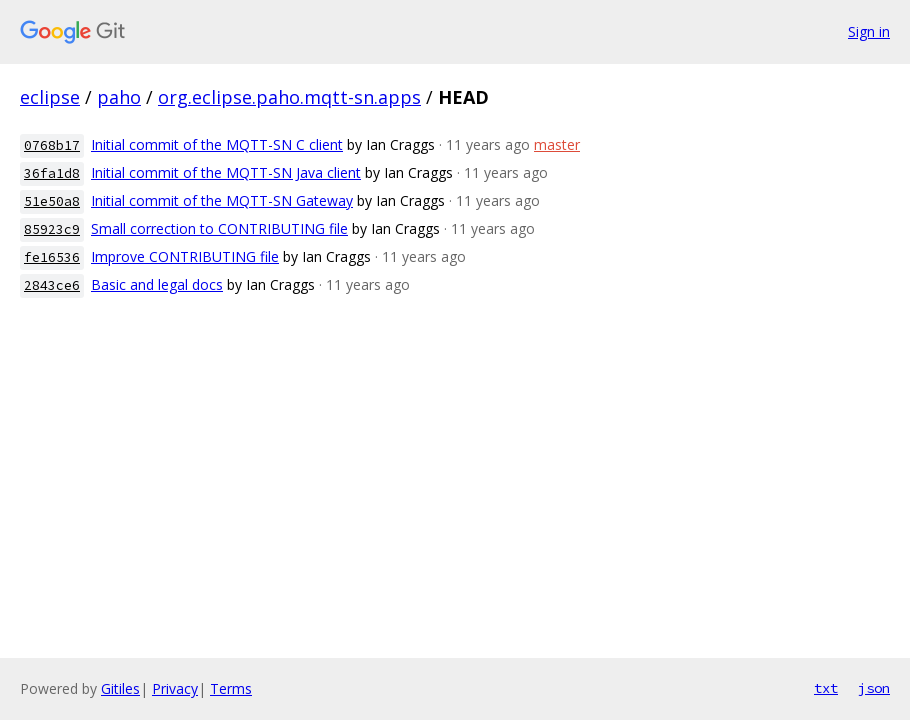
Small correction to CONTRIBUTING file (219, 228)
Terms (231, 688)
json (874, 688)
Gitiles (120, 688)
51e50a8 (52, 201)
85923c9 (52, 229)
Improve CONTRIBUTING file (185, 256)
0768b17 (52, 145)
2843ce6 (52, 285)
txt (826, 688)
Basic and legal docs (157, 284)
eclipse (50, 97)
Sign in (869, 31)
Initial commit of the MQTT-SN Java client (226, 172)
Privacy (175, 688)
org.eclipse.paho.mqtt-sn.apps (289, 97)
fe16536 (52, 257)
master (557, 144)
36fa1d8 (52, 173)
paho (119, 97)
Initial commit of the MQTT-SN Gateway (222, 200)
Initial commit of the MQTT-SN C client (217, 144)
